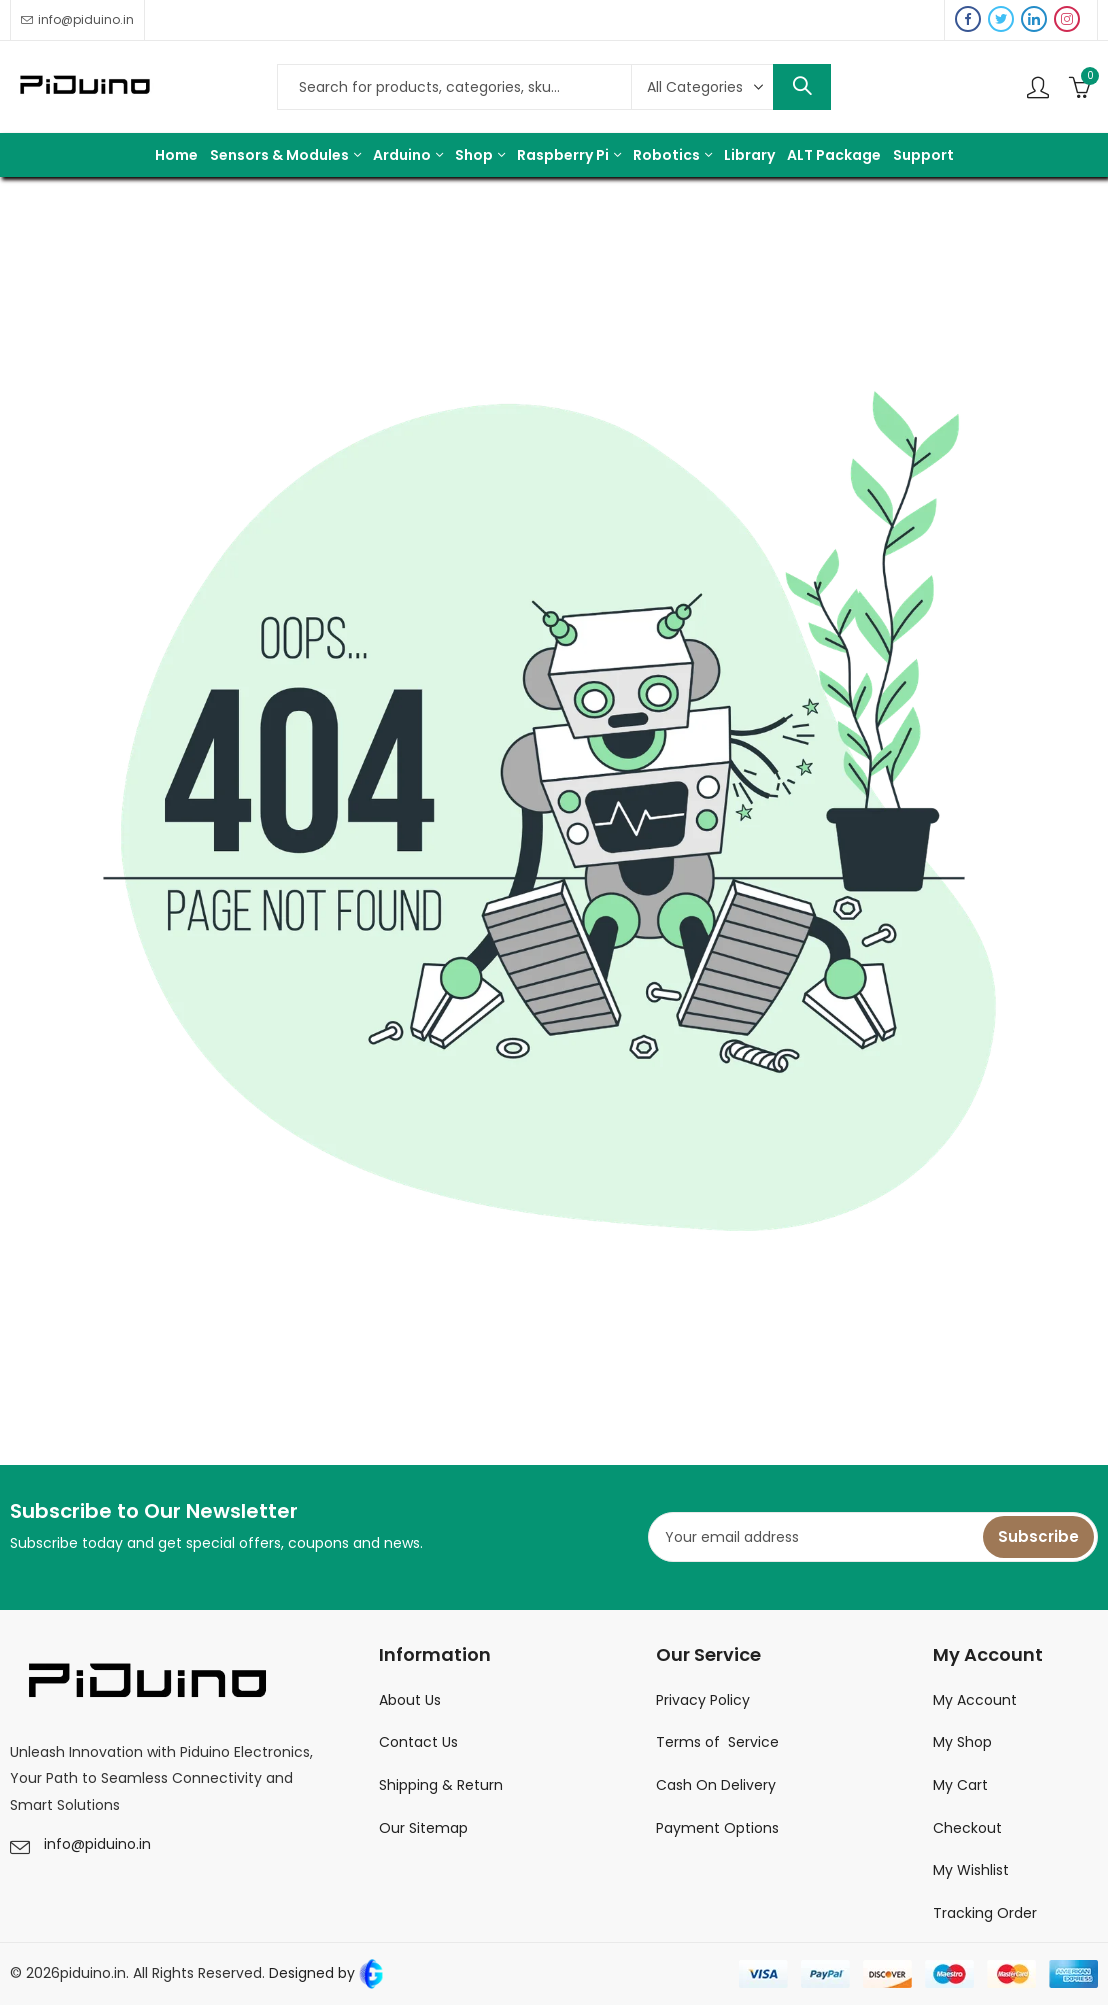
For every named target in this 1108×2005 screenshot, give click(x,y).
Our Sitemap (423, 1828)
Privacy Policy (703, 1700)
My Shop (962, 1742)
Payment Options (717, 1828)
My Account (975, 1700)
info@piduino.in (97, 1844)
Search (802, 87)
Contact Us (418, 1742)
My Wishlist (971, 1870)
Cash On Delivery (716, 1785)
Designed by (325, 1973)
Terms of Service (717, 1742)
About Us (410, 1700)
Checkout (967, 1828)
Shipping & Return (441, 1785)
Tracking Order (985, 1913)
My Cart (960, 1785)
